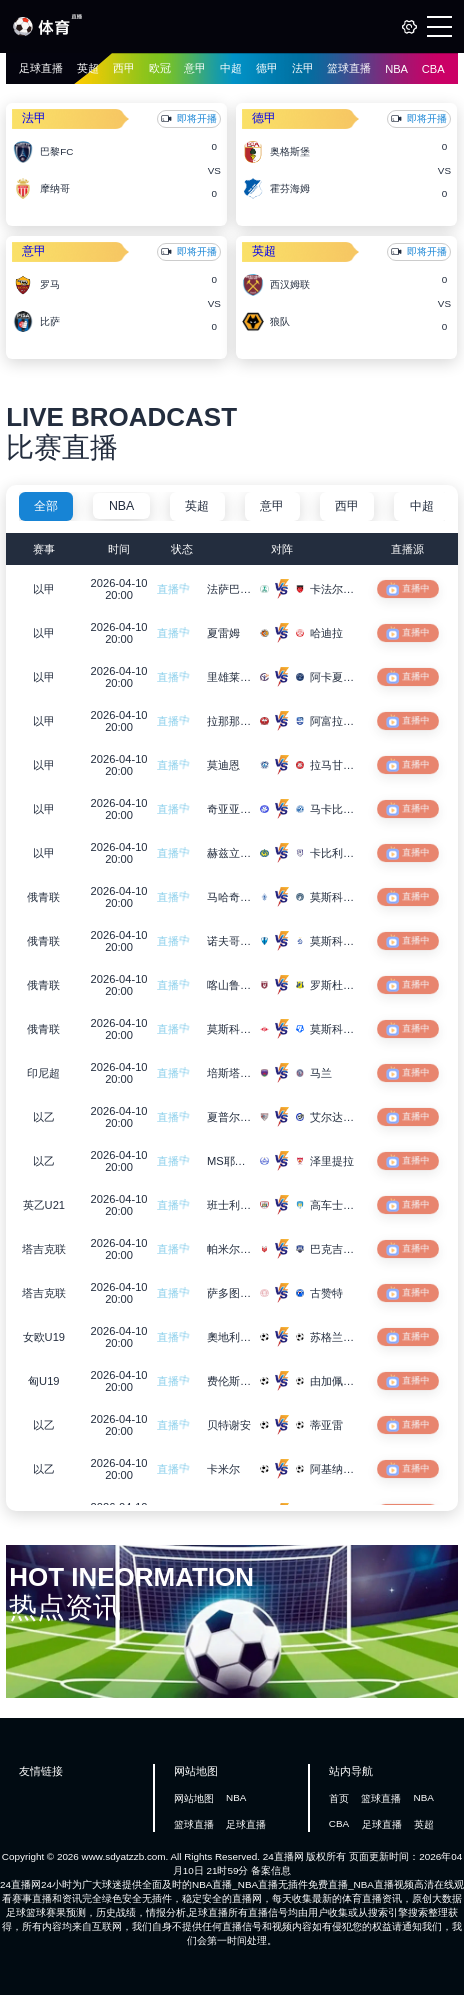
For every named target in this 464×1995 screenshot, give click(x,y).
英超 (88, 68)
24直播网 (283, 1856)
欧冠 (160, 68)
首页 (339, 1798)
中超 (231, 68)
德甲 (267, 68)
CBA (433, 69)
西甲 (124, 68)
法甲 (303, 68)
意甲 (195, 68)
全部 (46, 506)
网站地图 (194, 1798)
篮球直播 (349, 68)
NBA (396, 69)
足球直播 (41, 68)
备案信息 (271, 1870)
